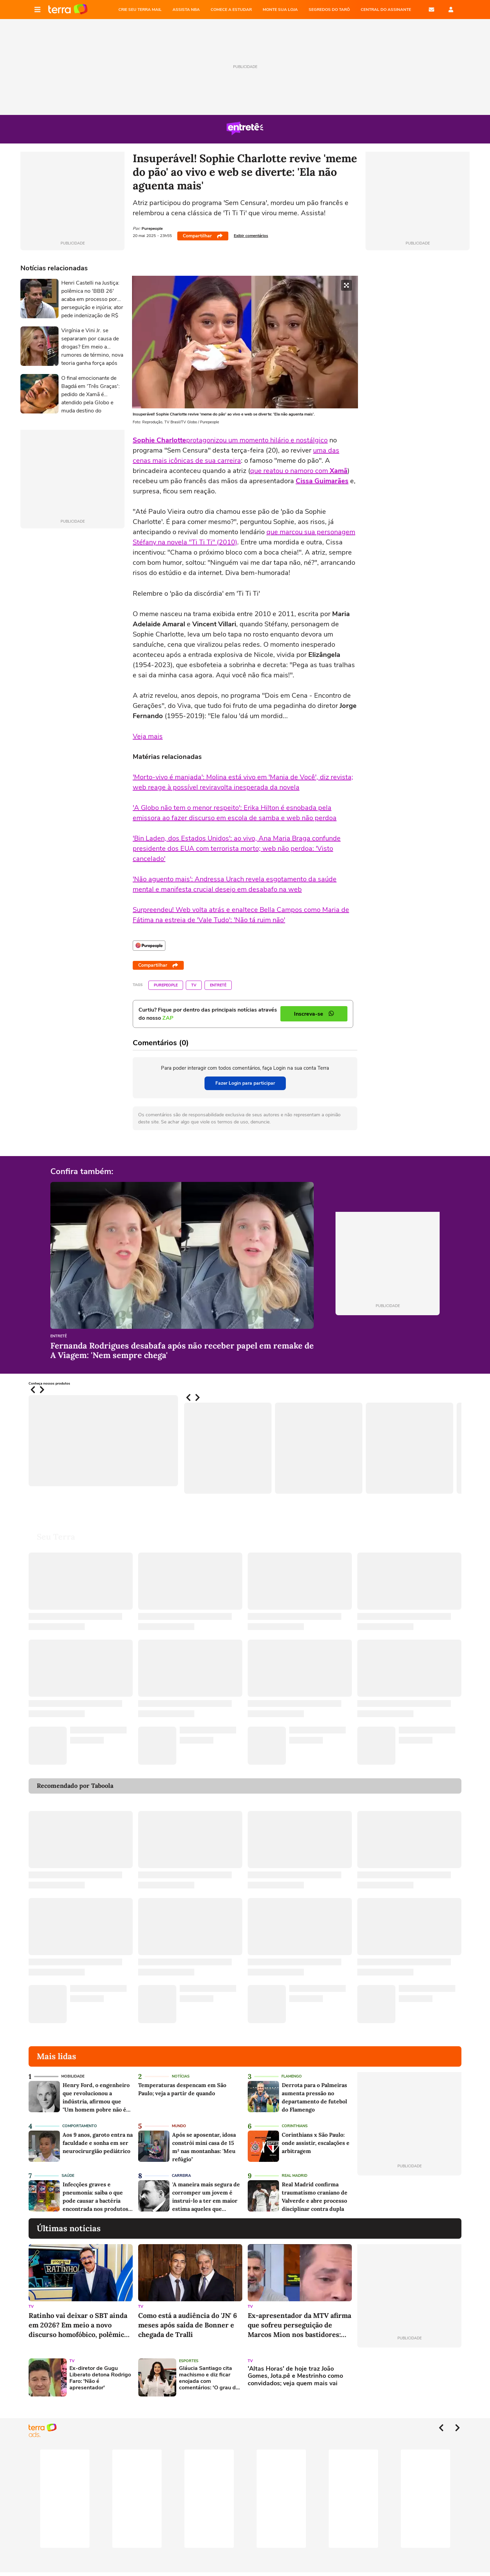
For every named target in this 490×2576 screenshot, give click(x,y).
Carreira (181, 2175)
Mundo (179, 2126)
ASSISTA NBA (186, 9)
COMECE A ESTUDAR (231, 9)
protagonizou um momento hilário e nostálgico (257, 440)
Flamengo (291, 2076)
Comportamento (79, 2126)
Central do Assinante (386, 9)
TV (193, 985)
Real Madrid (294, 2175)
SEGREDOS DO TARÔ (329, 9)
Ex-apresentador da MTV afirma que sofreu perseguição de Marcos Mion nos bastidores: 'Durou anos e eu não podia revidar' (299, 2325)
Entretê (218, 985)
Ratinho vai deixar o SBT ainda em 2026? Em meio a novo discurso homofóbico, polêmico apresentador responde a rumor (80, 2325)
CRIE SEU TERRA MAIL (140, 9)
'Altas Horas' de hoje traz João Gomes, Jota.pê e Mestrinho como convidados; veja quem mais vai (295, 2376)
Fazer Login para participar (245, 1083)
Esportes (188, 2360)
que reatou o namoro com (298, 470)
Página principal (67, 9)
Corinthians (295, 2126)
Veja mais (148, 736)
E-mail (431, 9)
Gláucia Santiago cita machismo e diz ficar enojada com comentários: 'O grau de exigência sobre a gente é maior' (209, 2378)
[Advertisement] (409, 2377)
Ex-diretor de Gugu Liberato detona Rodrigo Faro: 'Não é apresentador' (100, 2378)
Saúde (68, 2175)
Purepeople (166, 985)
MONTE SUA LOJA (280, 9)
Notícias (181, 2076)
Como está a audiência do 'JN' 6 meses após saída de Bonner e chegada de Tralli (187, 2325)
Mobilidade (72, 2076)
